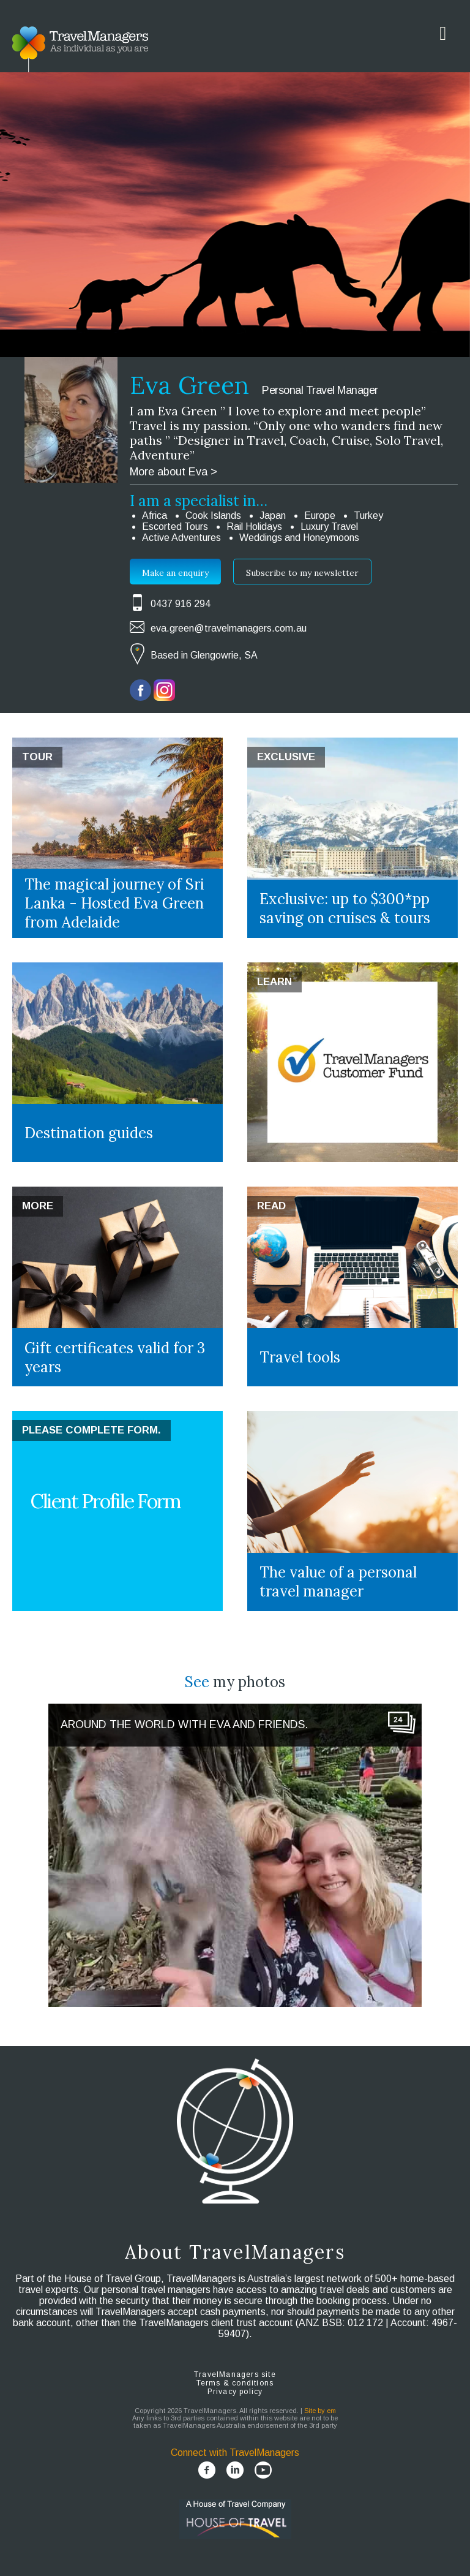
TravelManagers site (235, 2374)
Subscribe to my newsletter (302, 572)
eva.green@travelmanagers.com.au (229, 628)
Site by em (320, 2410)
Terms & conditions (235, 2383)
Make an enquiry (175, 572)
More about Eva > (173, 472)
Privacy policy (235, 2391)
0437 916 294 (181, 604)
